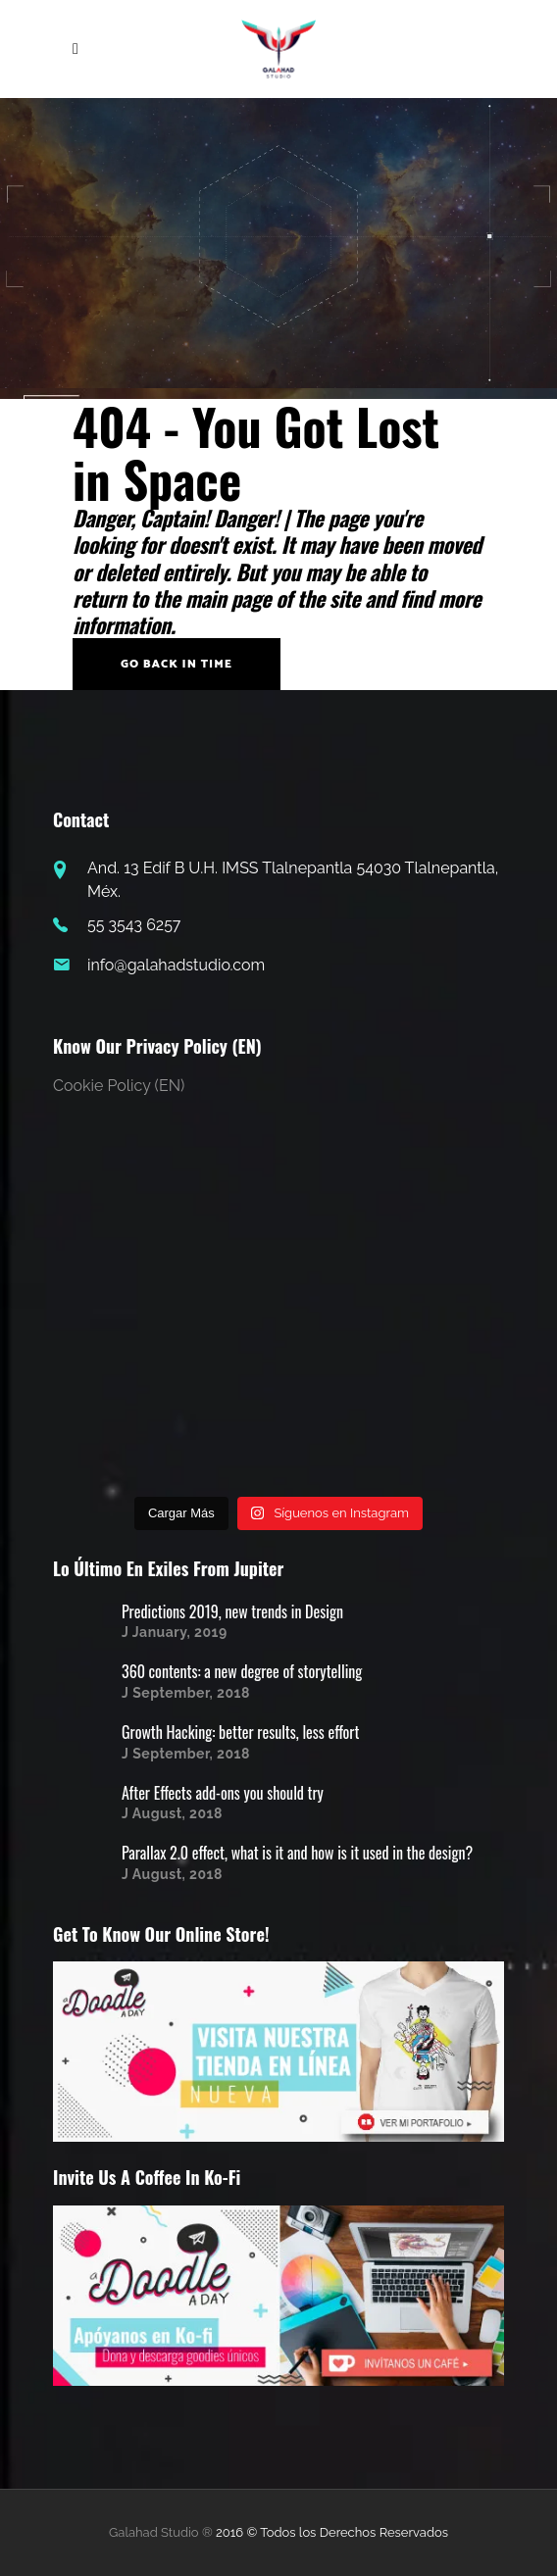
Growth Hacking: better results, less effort (240, 1732)
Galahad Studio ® (161, 2532)
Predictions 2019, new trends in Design (232, 1611)
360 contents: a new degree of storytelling (242, 1671)
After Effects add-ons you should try (223, 1793)
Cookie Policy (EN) (118, 1085)
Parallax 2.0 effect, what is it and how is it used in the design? (297, 1852)
